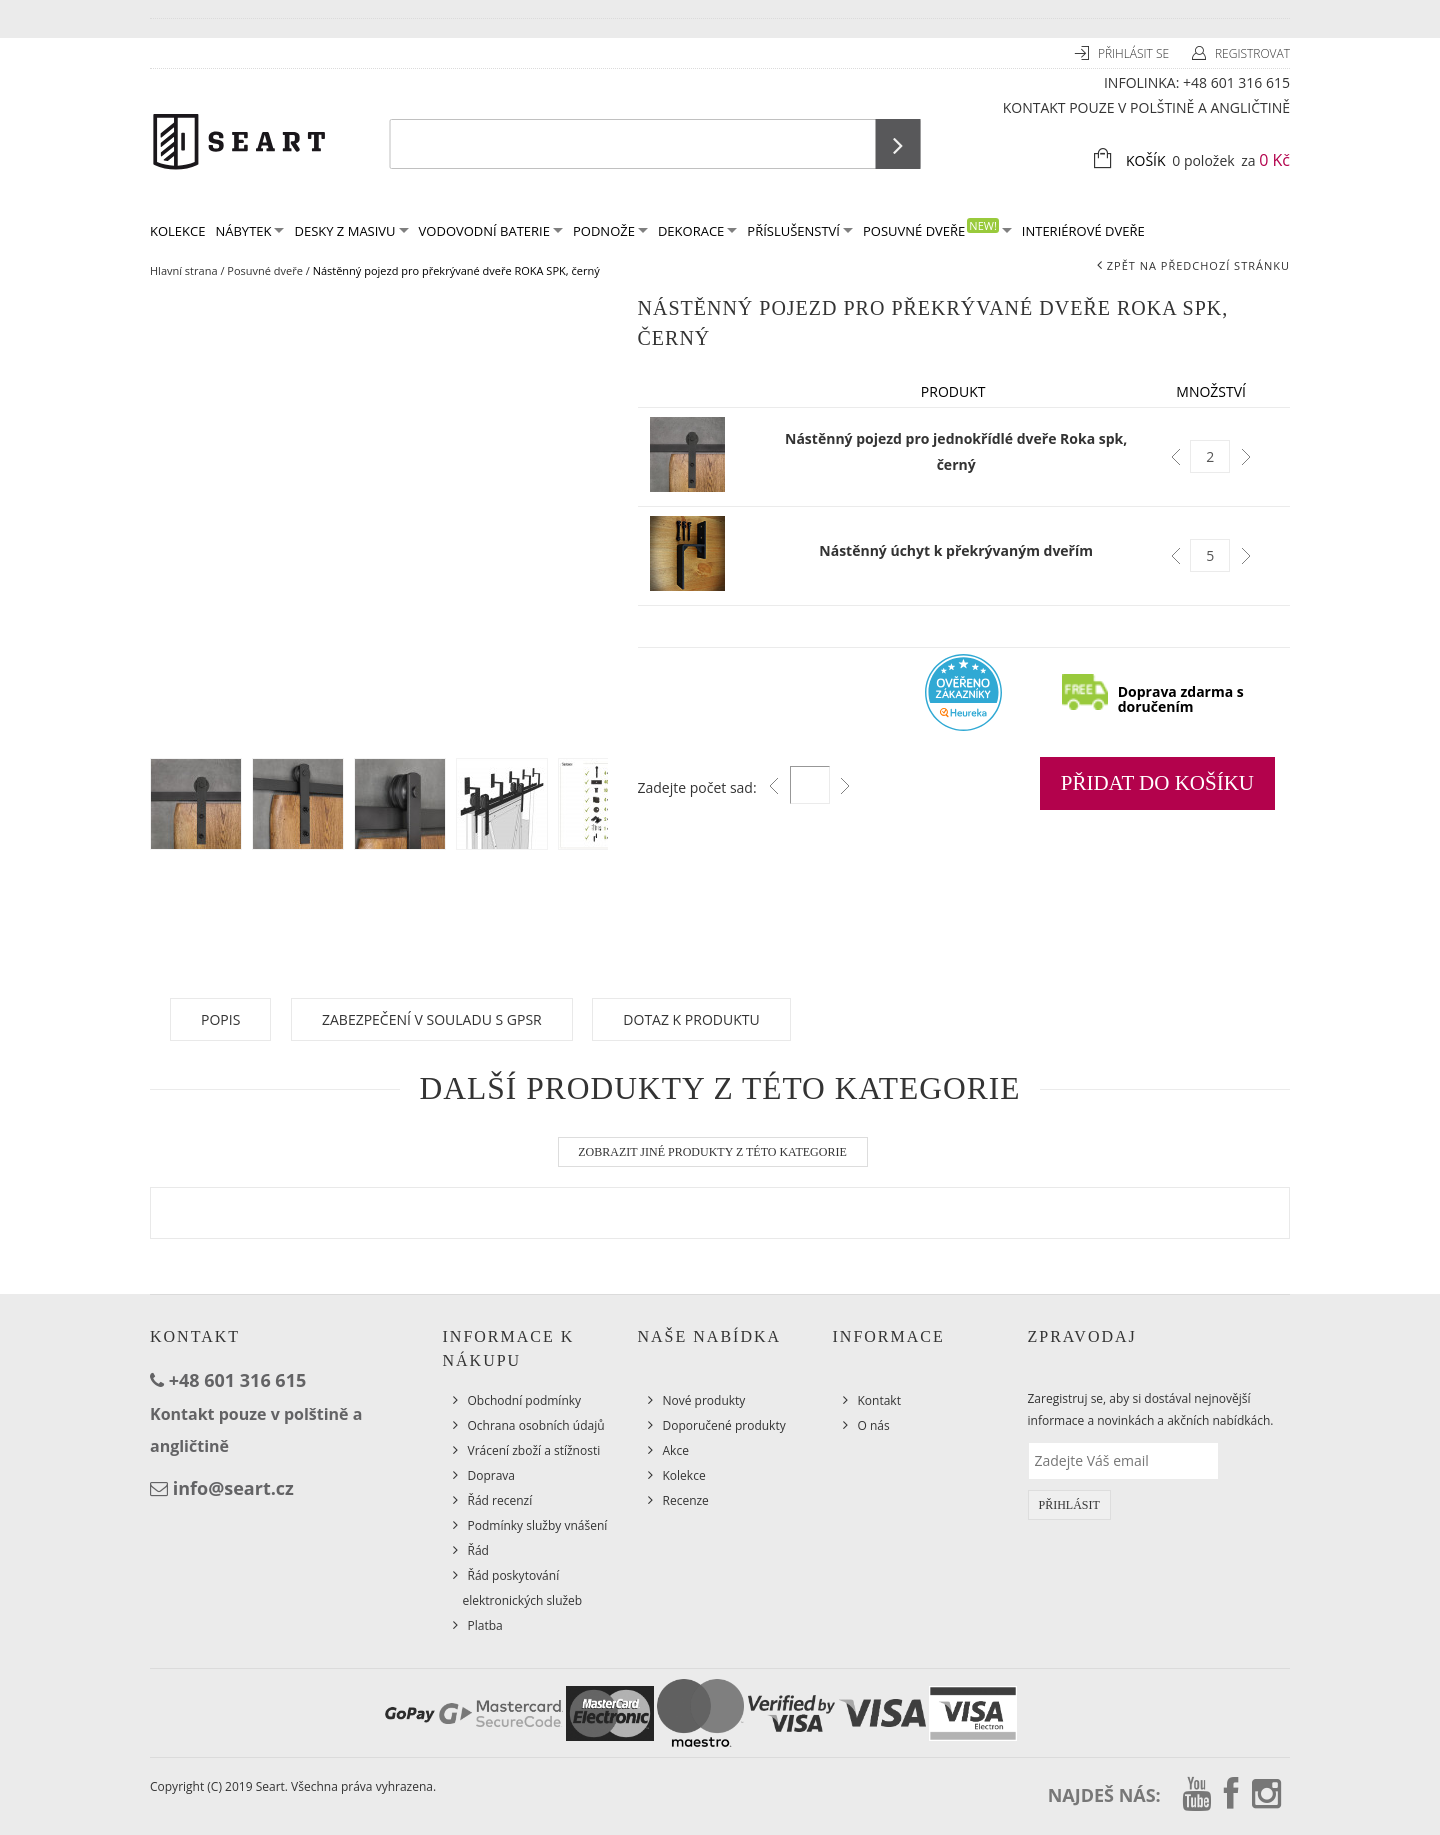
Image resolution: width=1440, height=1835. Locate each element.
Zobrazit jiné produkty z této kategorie (712, 1152)
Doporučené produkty (724, 1425)
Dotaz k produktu (691, 1019)
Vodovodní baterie (491, 231)
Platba (485, 1625)
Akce (676, 1450)
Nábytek (249, 231)
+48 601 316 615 (1236, 82)
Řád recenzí (500, 1500)
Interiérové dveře (1083, 231)
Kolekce (684, 1475)
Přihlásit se (1135, 53)
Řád (478, 1550)
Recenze (686, 1500)
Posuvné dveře (937, 229)
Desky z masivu (351, 231)
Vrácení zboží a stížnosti (534, 1450)
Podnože (610, 231)
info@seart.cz (233, 1488)
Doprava (492, 1475)
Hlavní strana (184, 270)
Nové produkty (704, 1400)
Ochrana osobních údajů (536, 1425)
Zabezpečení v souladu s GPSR (432, 1019)
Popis (220, 1019)
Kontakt (879, 1400)
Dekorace (697, 231)
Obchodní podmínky (525, 1400)
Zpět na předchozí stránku (1198, 265)
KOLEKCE (177, 231)
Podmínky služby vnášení (538, 1525)
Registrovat (1252, 53)
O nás (874, 1425)
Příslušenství (800, 231)
